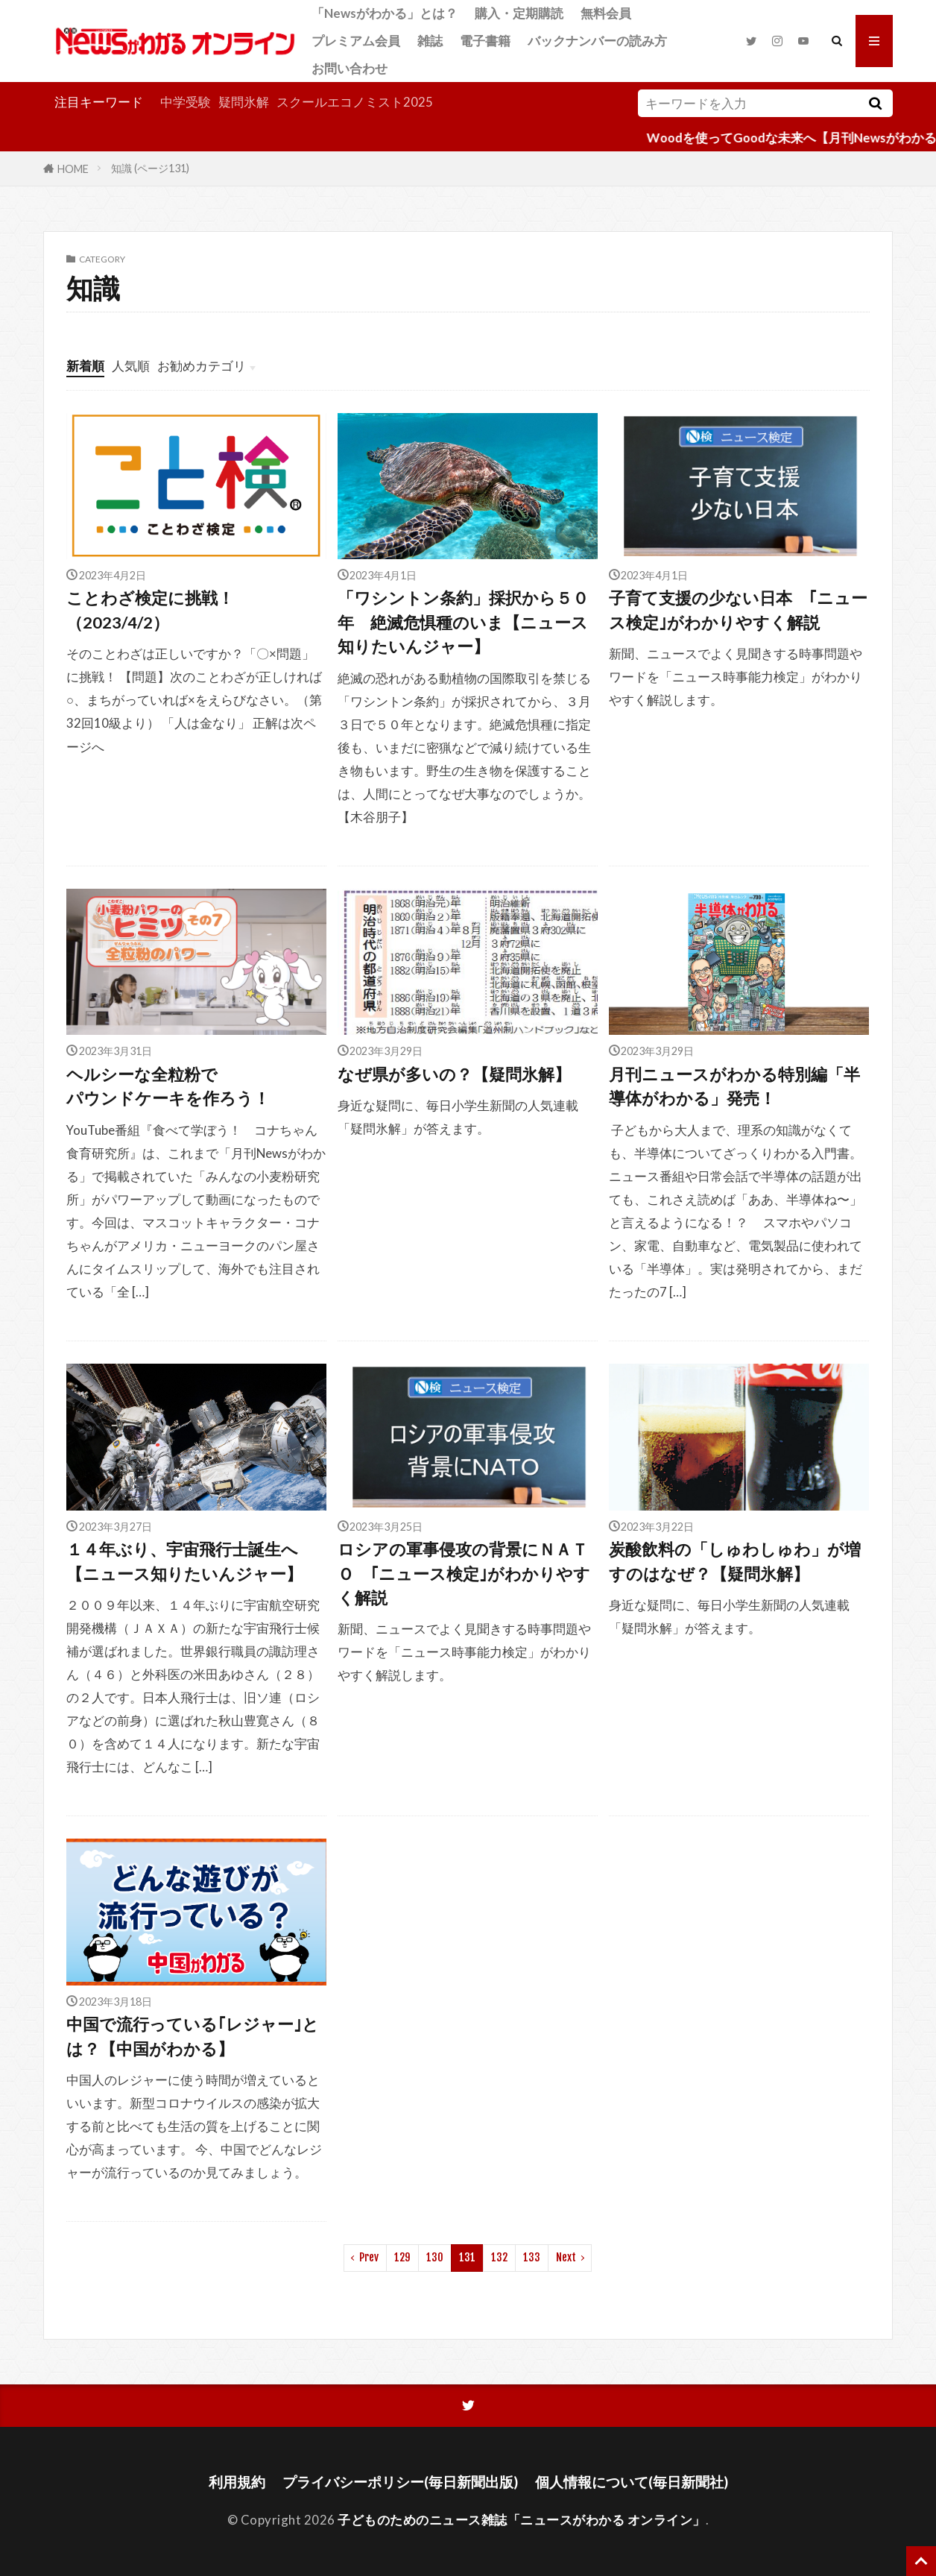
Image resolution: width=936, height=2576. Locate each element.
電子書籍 (485, 40)
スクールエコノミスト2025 (354, 102)
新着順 (85, 366)
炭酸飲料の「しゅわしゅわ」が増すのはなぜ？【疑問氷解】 (735, 1561)
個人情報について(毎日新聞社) (631, 2481)
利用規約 (237, 2481)
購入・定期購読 (519, 13)
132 (499, 2257)
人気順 (131, 366)
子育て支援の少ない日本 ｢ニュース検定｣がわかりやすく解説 (738, 610)
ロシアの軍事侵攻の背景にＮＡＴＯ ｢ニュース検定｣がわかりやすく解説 (464, 1573)
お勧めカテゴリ (201, 366)
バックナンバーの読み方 (597, 40)
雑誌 (430, 40)
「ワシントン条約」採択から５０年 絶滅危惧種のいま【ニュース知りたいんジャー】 (463, 622)
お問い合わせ (350, 68)
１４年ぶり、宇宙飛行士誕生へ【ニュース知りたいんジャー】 (184, 1561)
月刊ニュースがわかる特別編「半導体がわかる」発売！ (734, 1086)
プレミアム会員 (356, 40)
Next (566, 2257)
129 (402, 2257)
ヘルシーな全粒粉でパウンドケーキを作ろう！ (168, 1086)
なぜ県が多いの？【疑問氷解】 (454, 1074)
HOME (73, 168)
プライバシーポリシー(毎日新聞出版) (400, 2481)
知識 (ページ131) (150, 168)
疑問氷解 (243, 102)
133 (531, 2257)
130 (434, 2257)
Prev (369, 2257)
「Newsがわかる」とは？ (385, 13)
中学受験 (185, 102)
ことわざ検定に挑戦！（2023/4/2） (150, 610)
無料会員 (606, 13)
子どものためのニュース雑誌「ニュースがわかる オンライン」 (522, 2520)
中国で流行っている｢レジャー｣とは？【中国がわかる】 (192, 2036)
